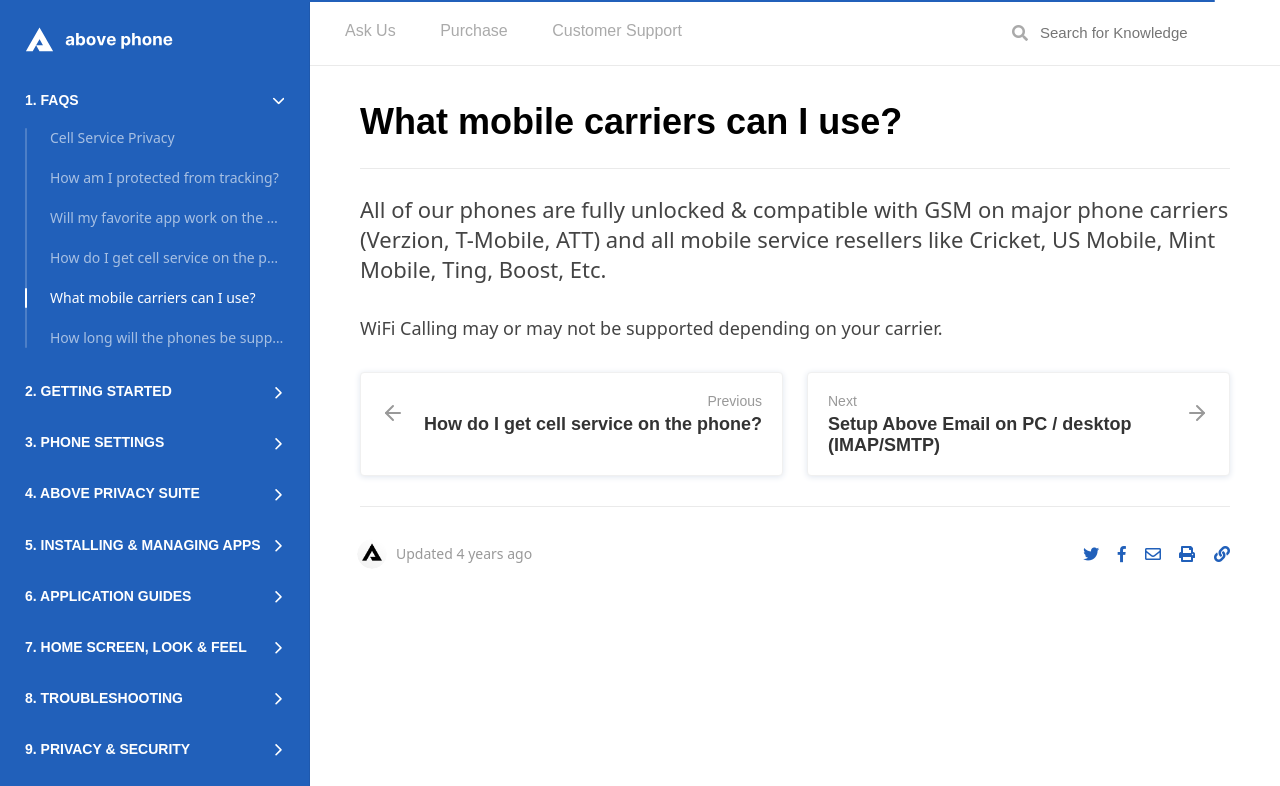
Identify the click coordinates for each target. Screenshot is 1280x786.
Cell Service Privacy (112, 137)
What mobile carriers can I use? (153, 297)
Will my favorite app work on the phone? (167, 217)
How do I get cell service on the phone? (167, 257)
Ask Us (370, 30)
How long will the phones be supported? (167, 337)
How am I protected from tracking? (164, 177)
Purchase (474, 30)
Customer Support (617, 30)
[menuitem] (370, 32)
